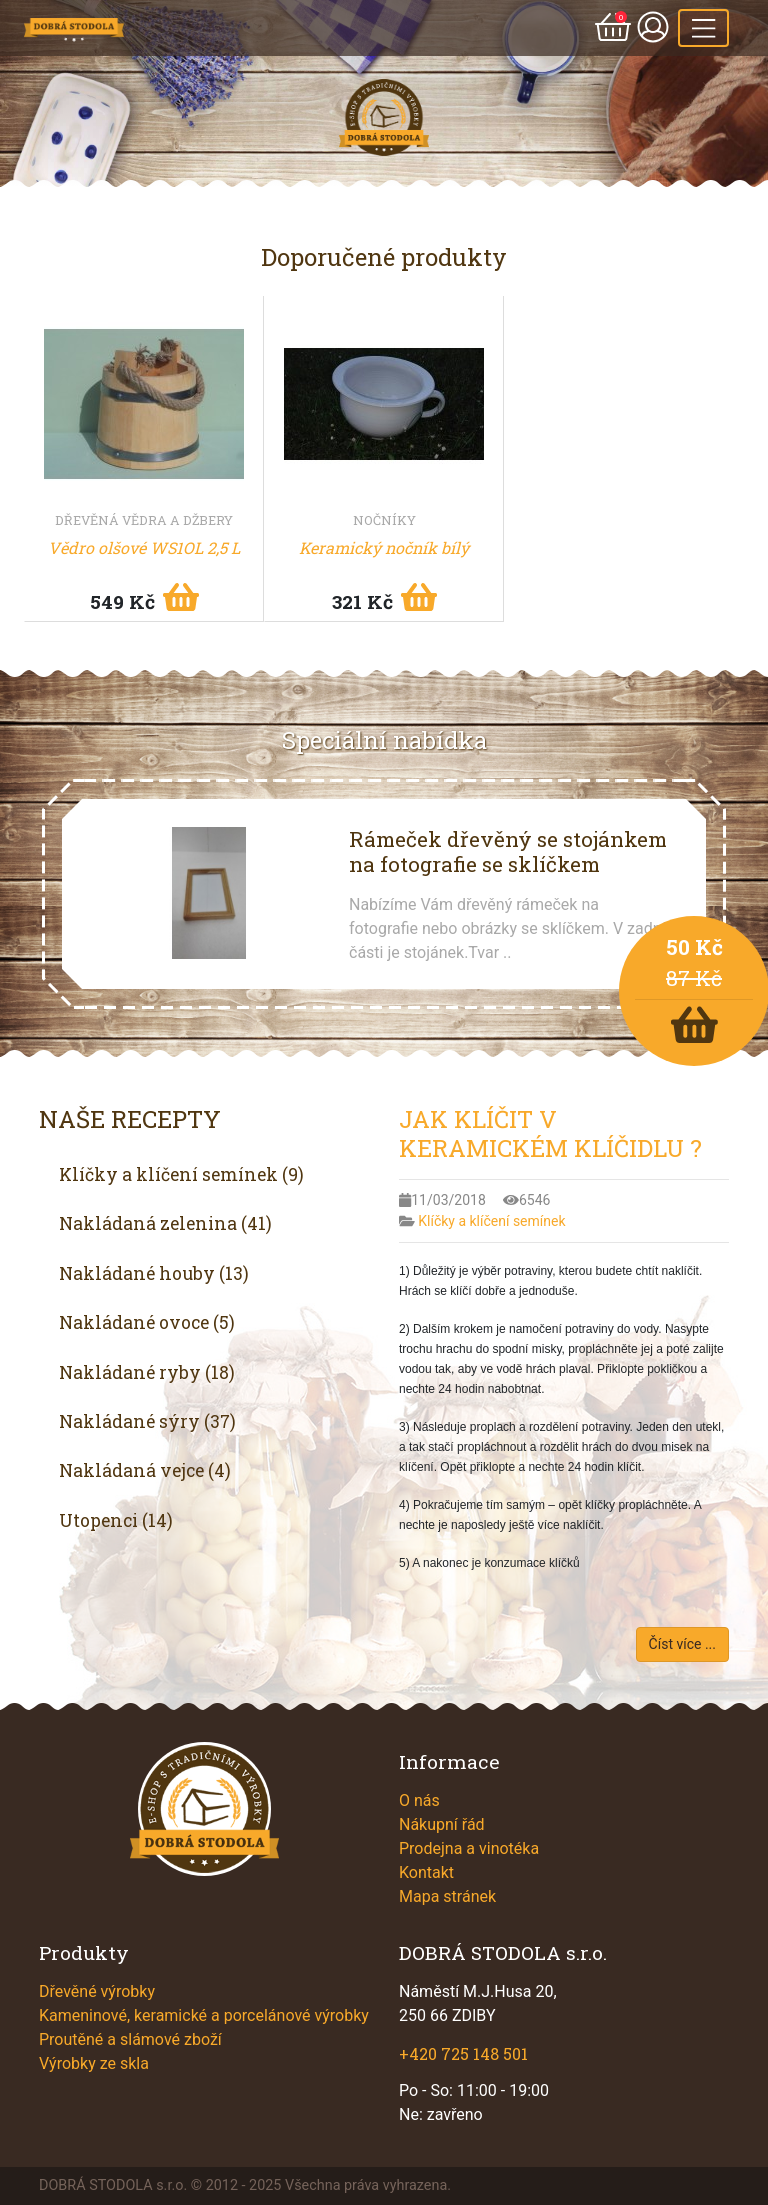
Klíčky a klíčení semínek (491, 1221)
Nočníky (384, 520)
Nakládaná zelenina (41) (165, 1223)
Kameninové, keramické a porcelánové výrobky (204, 2015)
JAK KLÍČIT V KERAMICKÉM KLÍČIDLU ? (550, 1133)
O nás (419, 1800)
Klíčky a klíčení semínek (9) (181, 1174)
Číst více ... (682, 1644)
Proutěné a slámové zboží (130, 2039)
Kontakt (426, 1872)
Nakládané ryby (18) (147, 1372)
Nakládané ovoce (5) (147, 1322)
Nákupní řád (442, 1824)
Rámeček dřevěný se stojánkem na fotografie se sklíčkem (508, 851)
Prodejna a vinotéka (469, 1848)
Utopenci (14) (116, 1520)
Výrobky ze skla (94, 2063)
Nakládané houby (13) (154, 1273)
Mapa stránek (447, 1896)
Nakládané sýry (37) (147, 1421)
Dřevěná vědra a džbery (144, 520)
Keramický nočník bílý (384, 547)
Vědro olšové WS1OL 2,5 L (144, 547)
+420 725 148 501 (463, 2053)
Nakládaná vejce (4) (145, 1470)
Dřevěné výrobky (97, 1991)
